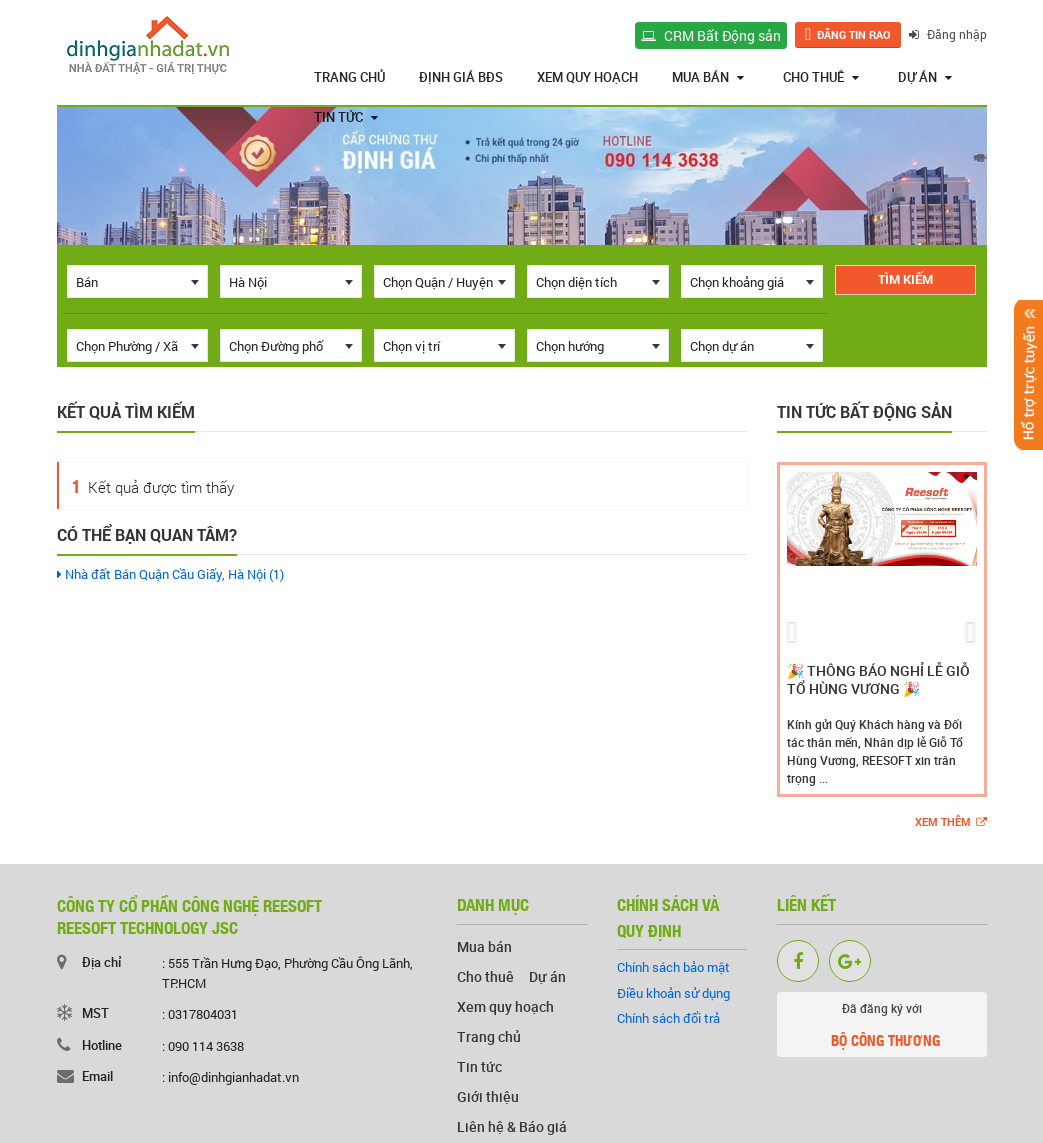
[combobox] (138, 281)
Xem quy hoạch (587, 77)
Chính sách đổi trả (668, 1018)
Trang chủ (349, 77)
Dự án (925, 77)
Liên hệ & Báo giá (512, 1126)
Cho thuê (821, 77)
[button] (793, 629)
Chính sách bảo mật (673, 967)
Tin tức (346, 117)
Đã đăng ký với (881, 1028)
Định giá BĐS (461, 77)
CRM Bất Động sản (711, 35)
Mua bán (708, 77)
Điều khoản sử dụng (673, 993)
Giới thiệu (488, 1096)
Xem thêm (951, 822)
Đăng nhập (948, 34)
